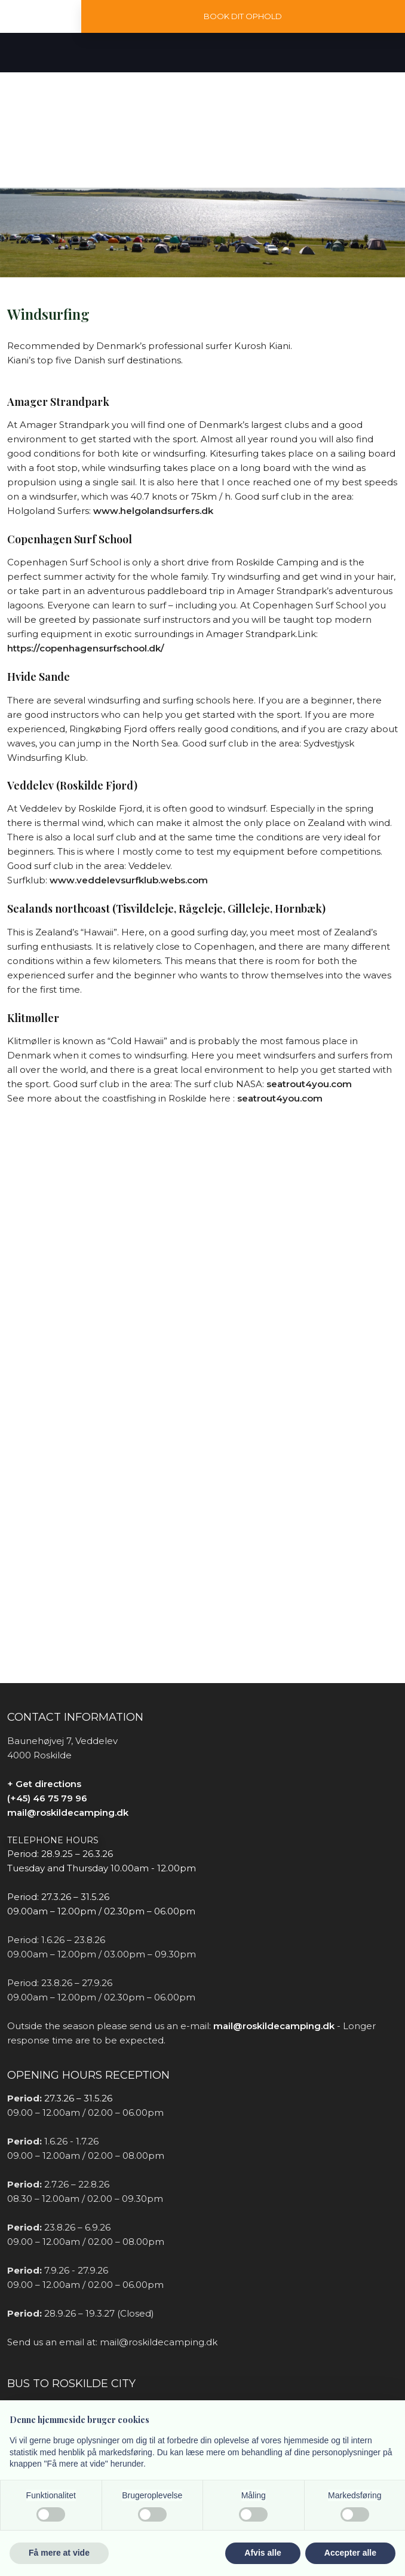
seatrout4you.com (309, 1084)
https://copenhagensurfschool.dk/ (85, 648)
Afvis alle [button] (262, 2552)
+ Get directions (44, 1783)
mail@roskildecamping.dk (67, 1812)
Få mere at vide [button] (59, 2552)
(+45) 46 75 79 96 (47, 1798)
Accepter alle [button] (350, 2552)
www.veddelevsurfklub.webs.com (129, 880)
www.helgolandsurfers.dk (153, 510)
